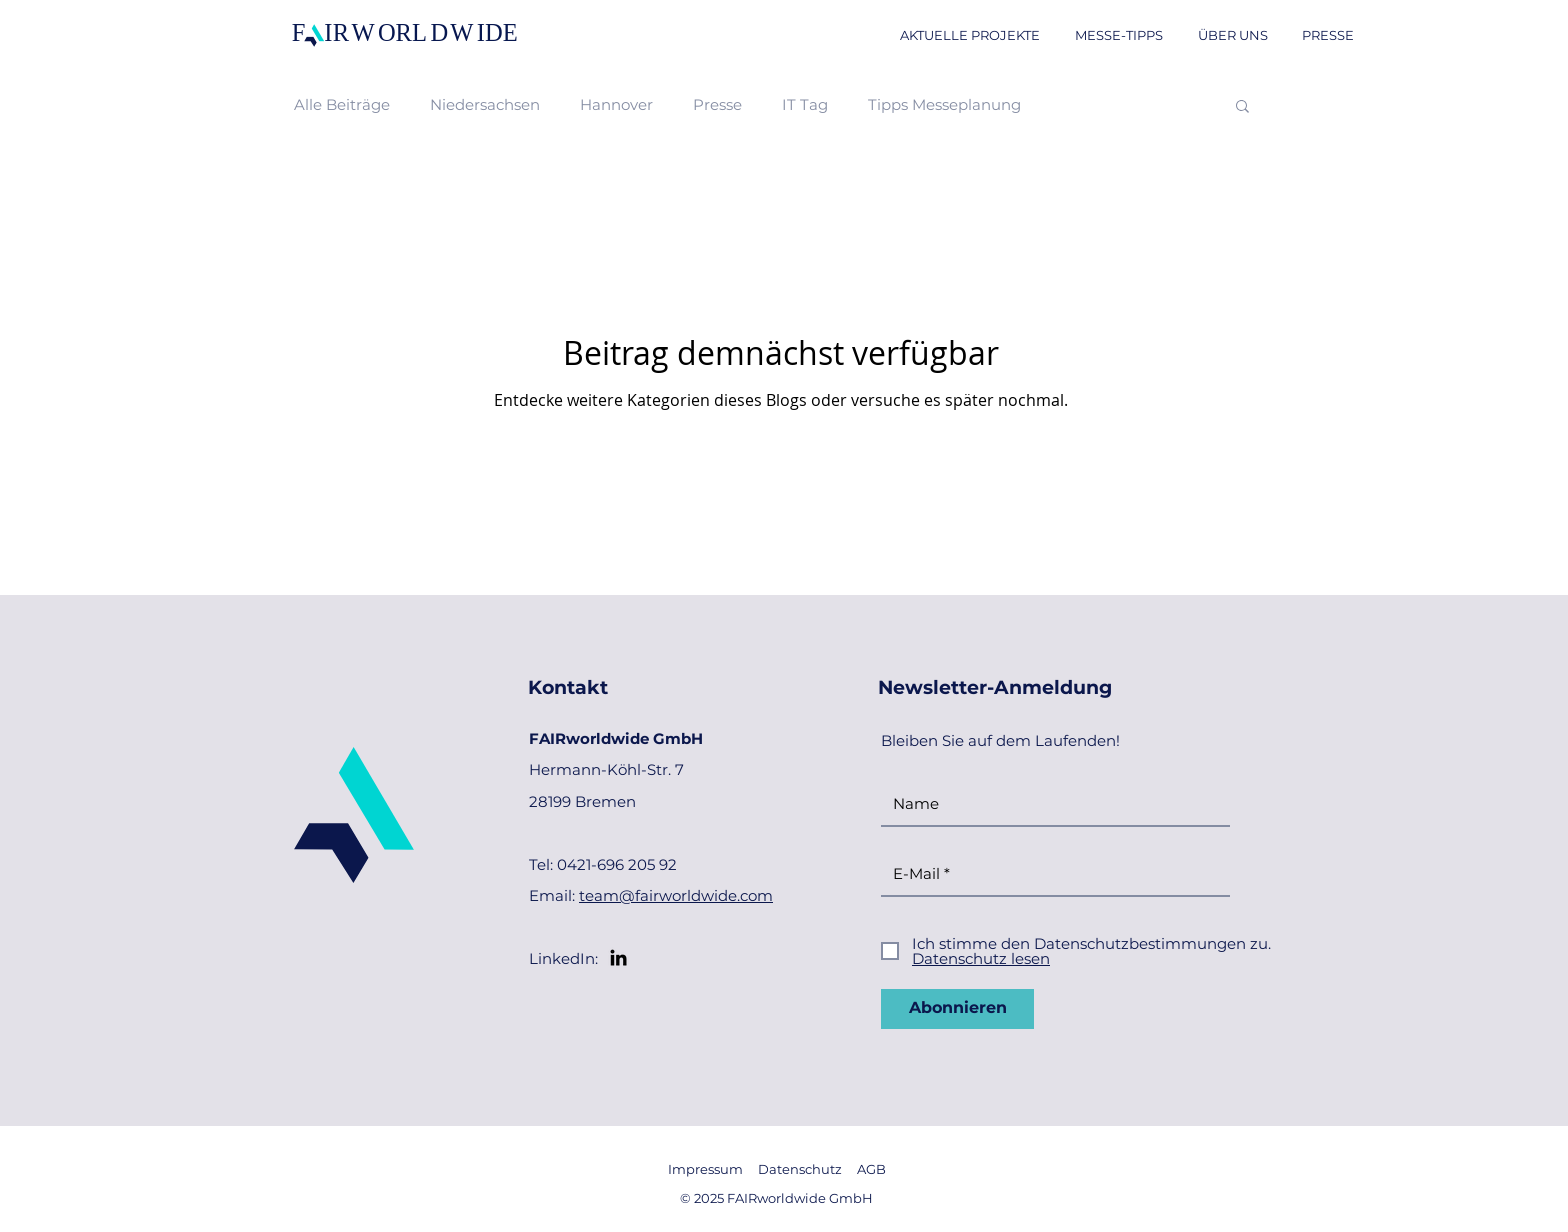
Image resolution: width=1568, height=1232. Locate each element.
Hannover (616, 104)
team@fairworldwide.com (676, 895)
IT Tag (805, 104)
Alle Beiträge (342, 104)
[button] (1242, 107)
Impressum (705, 1169)
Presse (717, 104)
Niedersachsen (485, 104)
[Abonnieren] (957, 1009)
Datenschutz (800, 1169)
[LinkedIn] (618, 957)
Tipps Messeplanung (944, 104)
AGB (871, 1169)
